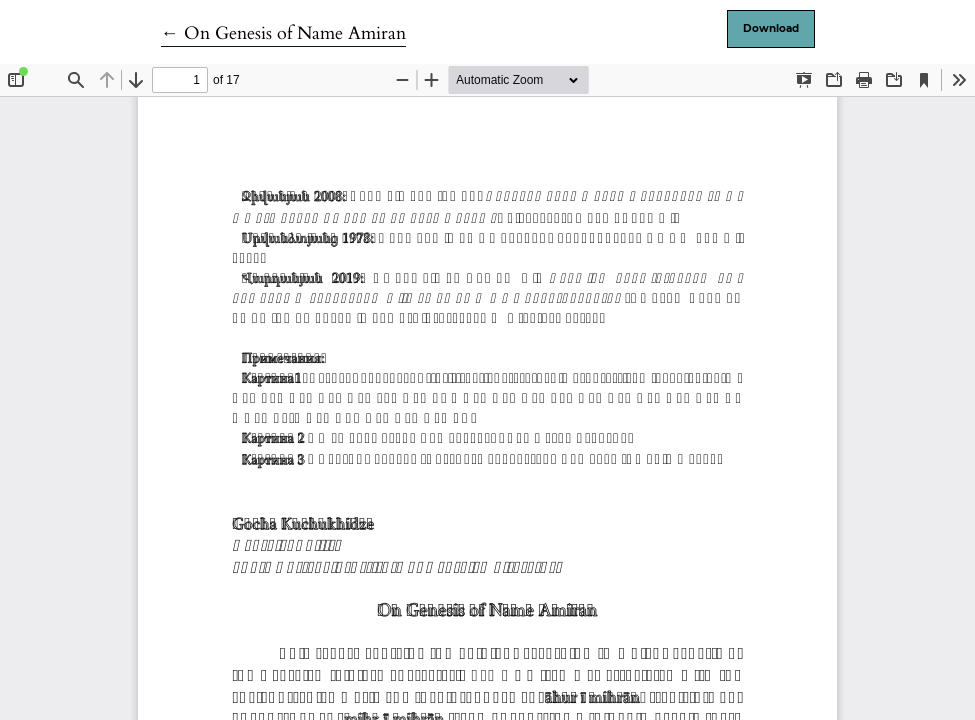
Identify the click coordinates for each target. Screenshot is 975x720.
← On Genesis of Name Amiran (283, 33)
